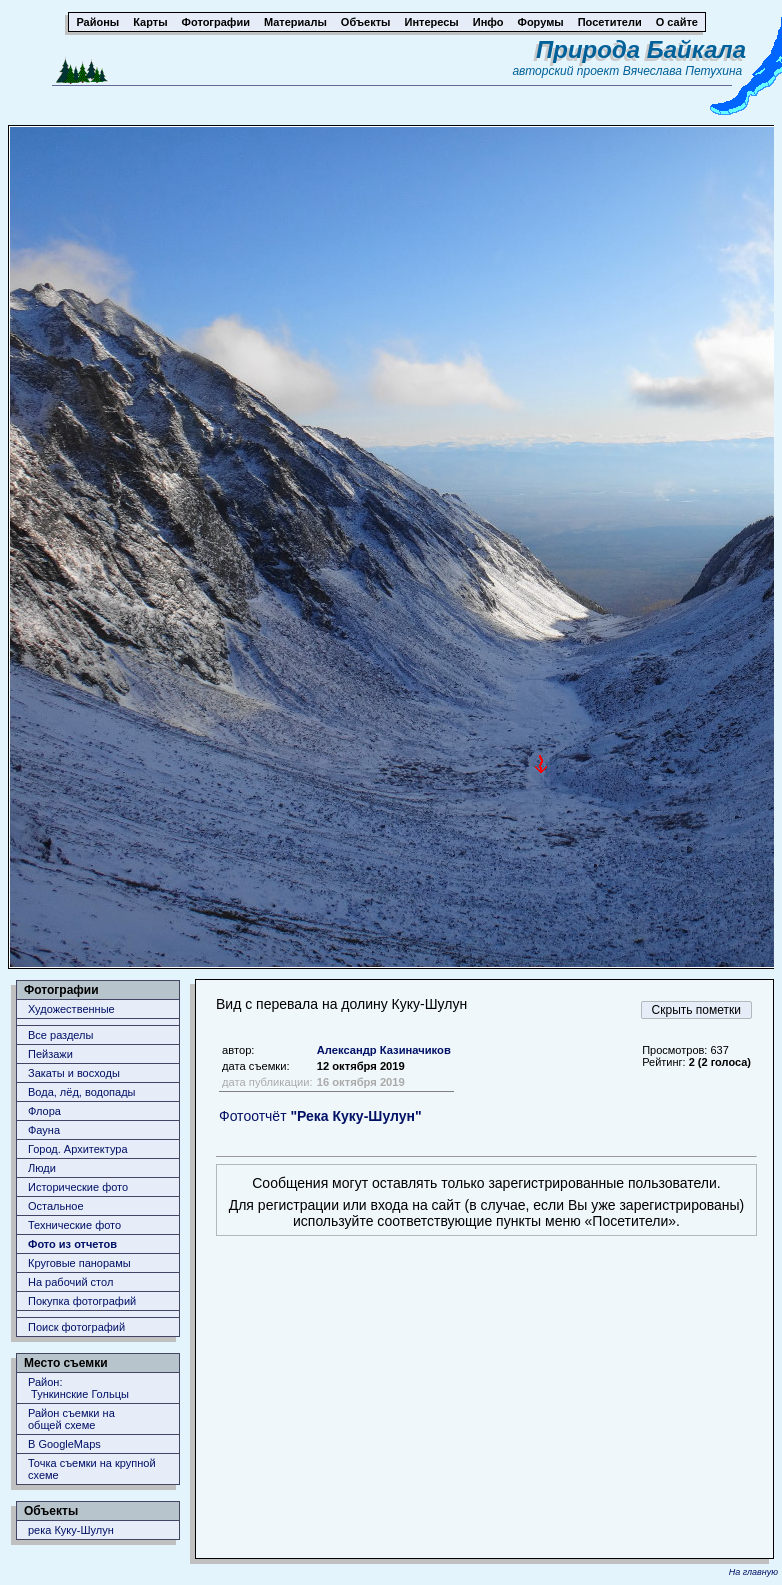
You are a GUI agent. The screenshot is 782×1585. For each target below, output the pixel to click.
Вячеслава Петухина (683, 71)
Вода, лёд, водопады (81, 1092)
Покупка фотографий (82, 1301)
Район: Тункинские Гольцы (78, 1388)
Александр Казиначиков (384, 1050)
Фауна (44, 1130)
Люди (42, 1168)
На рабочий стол (70, 1282)
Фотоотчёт (320, 1116)
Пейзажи (50, 1054)
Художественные (71, 1009)
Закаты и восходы (74, 1073)
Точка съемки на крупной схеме (92, 1469)
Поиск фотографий (76, 1327)
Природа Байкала (641, 49)
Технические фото (74, 1225)
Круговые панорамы (79, 1263)
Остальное (56, 1206)
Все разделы (60, 1035)
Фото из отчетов (72, 1244)
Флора (44, 1111)
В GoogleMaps (64, 1444)
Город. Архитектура (78, 1149)
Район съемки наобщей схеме (71, 1419)
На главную (753, 1572)
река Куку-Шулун (71, 1530)
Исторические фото (78, 1187)
